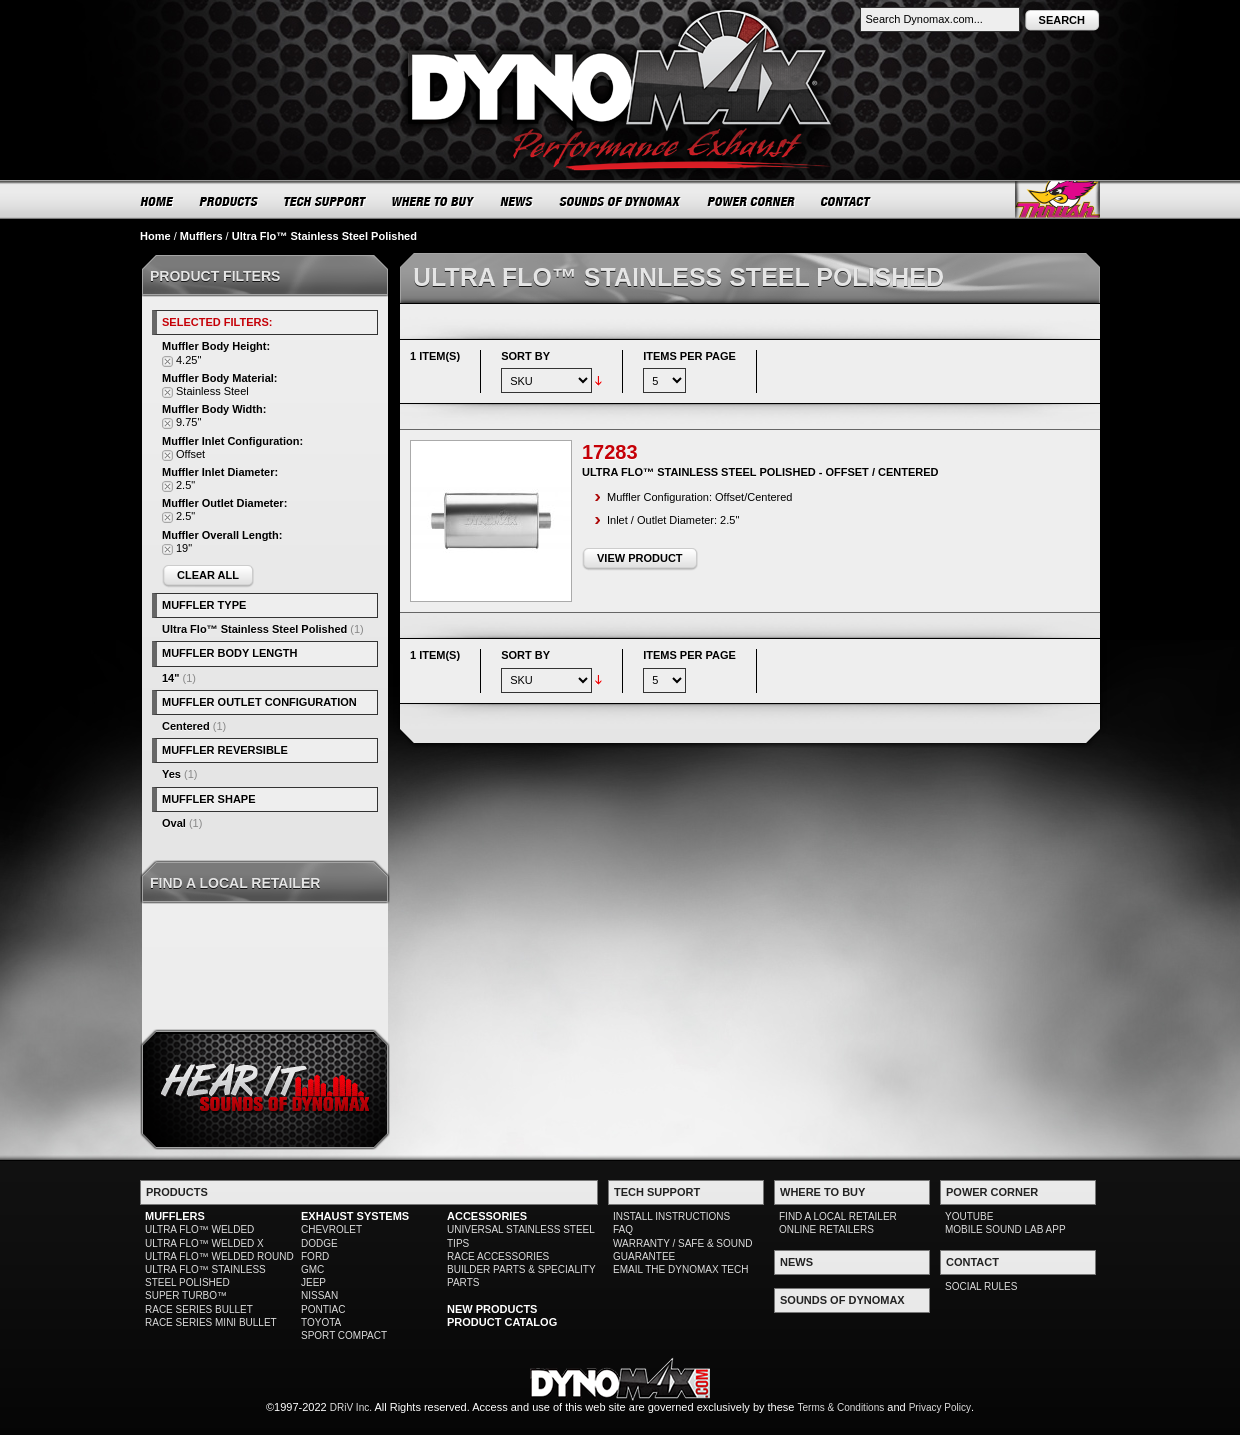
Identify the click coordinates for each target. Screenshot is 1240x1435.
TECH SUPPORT (325, 201)
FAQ (623, 1229)
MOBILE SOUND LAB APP (1005, 1229)
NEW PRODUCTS (492, 1309)
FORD (315, 1256)
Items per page (689, 356)
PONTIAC (323, 1309)
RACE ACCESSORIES (498, 1256)
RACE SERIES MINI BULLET (211, 1322)
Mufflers (201, 236)
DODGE (319, 1243)
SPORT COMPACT (344, 1335)
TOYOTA (321, 1322)
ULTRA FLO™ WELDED (199, 1229)
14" (170, 678)
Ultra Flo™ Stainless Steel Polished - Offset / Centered (760, 472)
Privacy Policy (940, 1407)
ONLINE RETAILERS (826, 1229)
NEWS (517, 201)
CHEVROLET (331, 1229)
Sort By (525, 356)
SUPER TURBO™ (186, 1295)
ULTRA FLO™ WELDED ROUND (219, 1256)
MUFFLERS (175, 1216)
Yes (171, 774)
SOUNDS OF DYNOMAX (620, 201)
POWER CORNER (751, 201)
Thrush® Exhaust (1057, 199)
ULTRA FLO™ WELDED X (204, 1243)
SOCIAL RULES (981, 1286)
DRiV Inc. (351, 1407)
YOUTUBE (969, 1216)
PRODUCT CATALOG (502, 1322)
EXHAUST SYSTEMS (355, 1216)
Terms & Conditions (841, 1407)
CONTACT (846, 201)
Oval (174, 823)
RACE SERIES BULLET (199, 1309)
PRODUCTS (229, 201)
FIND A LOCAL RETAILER (838, 1216)
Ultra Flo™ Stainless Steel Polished (254, 629)
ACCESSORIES (487, 1216)
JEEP (313, 1282)
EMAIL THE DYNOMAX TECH (680, 1269)
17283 (610, 452)
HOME (157, 201)
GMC (312, 1269)
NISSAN (319, 1295)
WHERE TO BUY (433, 201)
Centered (186, 726)
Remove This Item (167, 361)
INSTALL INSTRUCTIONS (671, 1216)
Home (155, 236)
